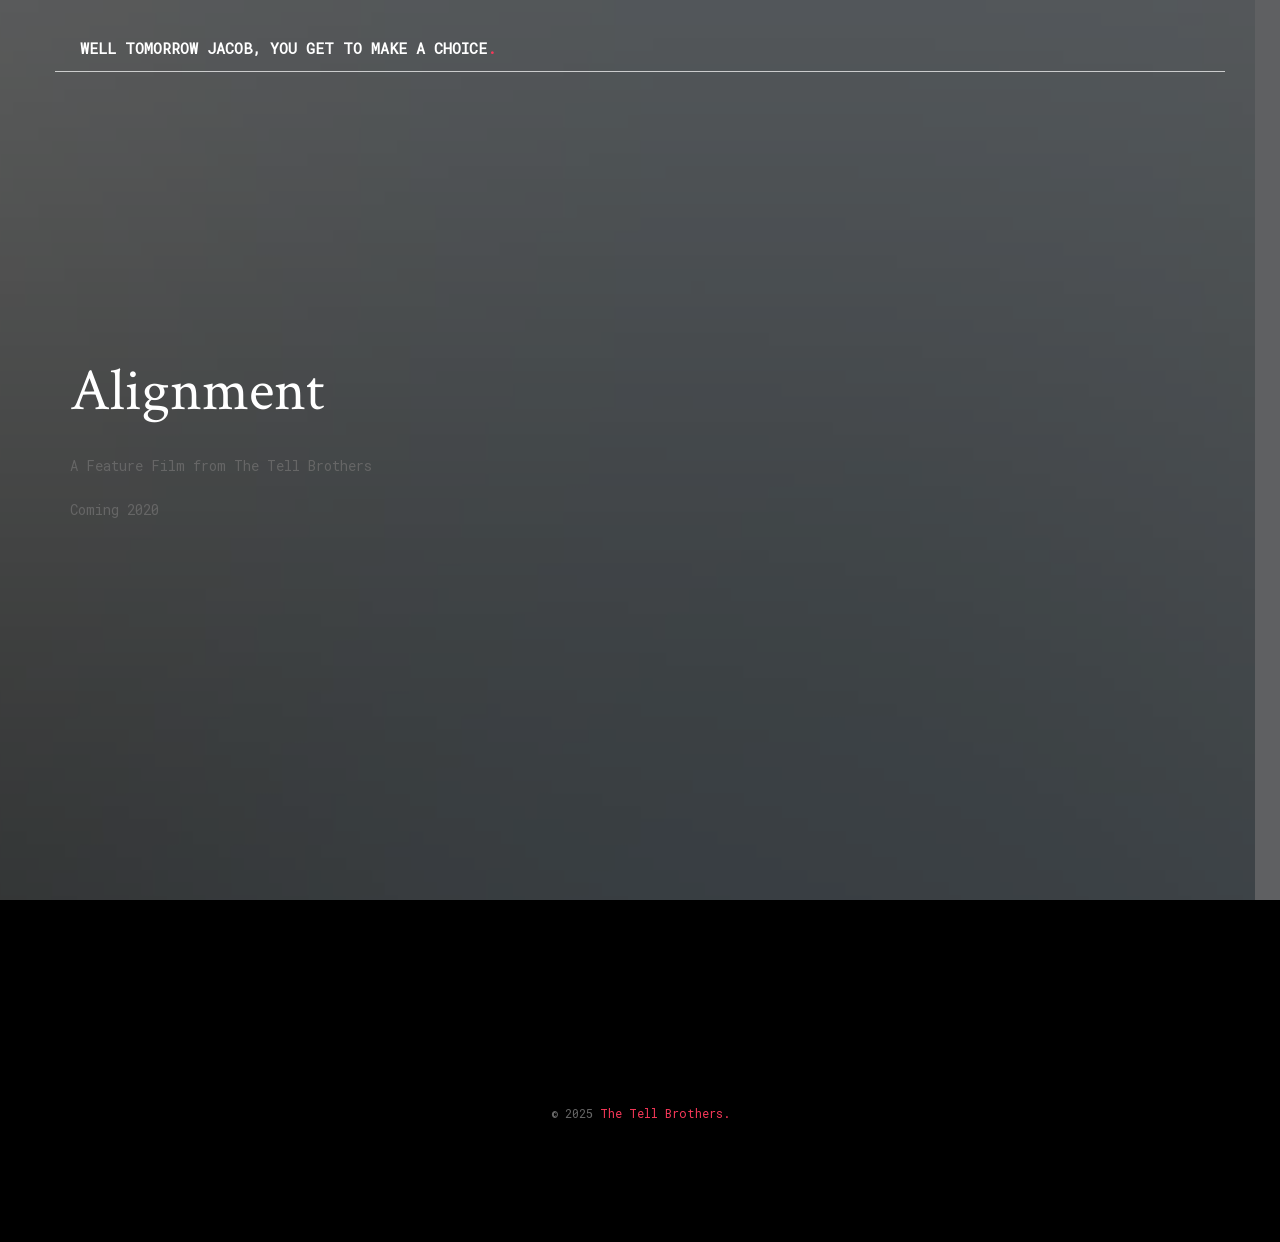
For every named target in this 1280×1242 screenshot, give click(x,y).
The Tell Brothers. (665, 1113)
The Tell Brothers (303, 465)
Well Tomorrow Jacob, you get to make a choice (288, 48)
